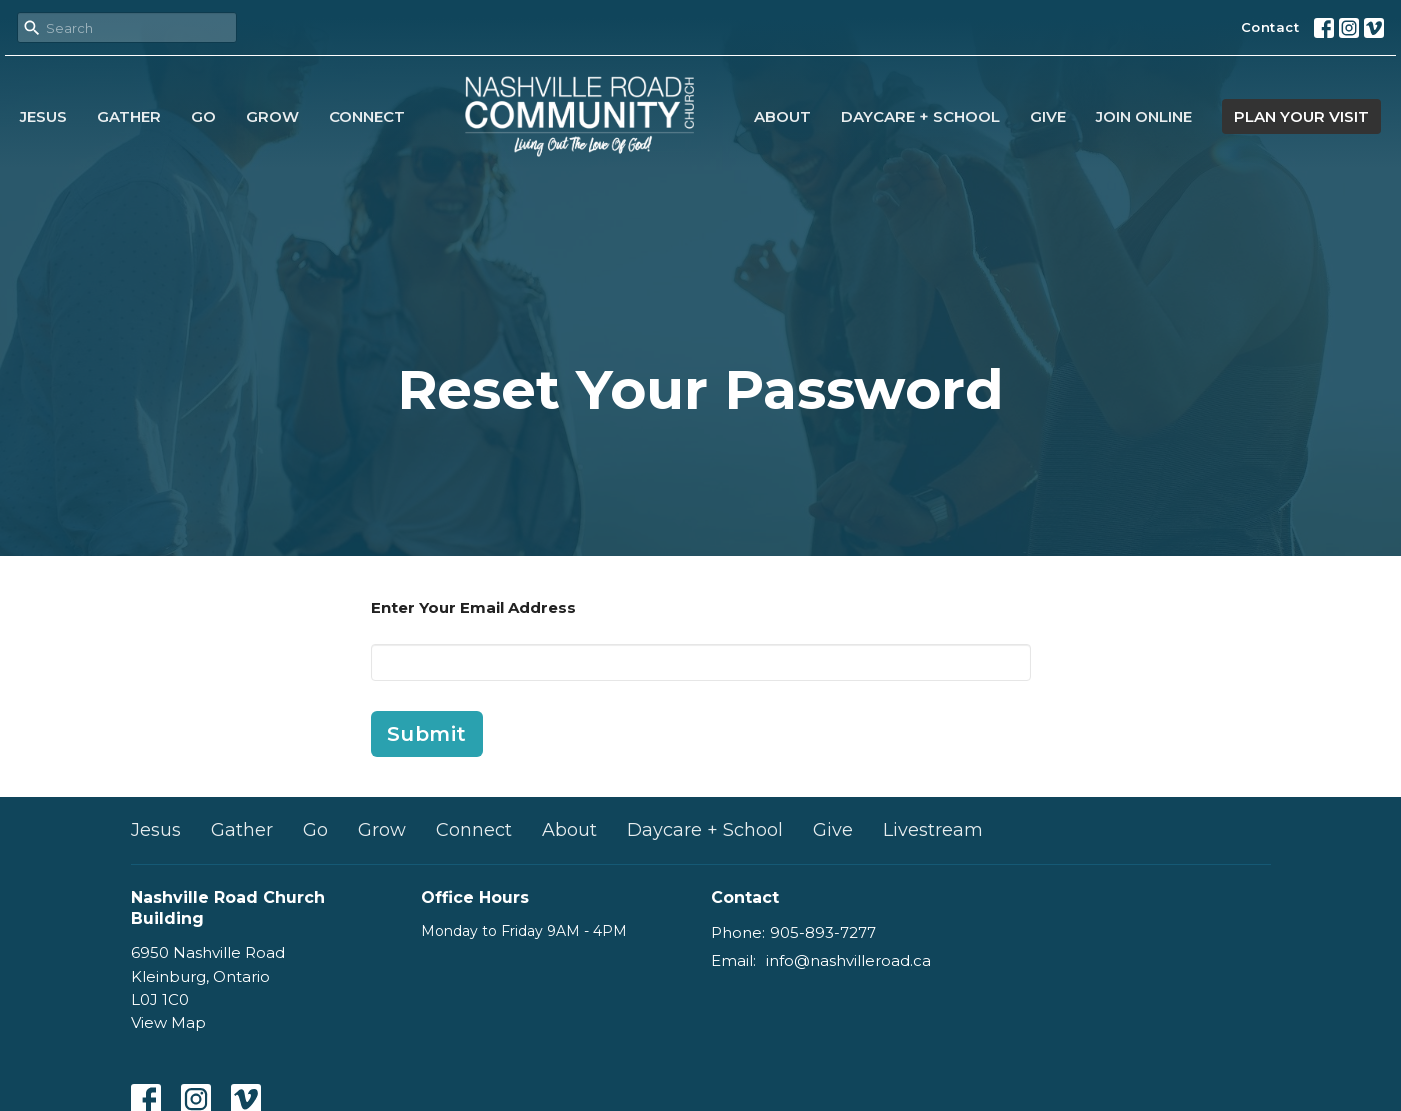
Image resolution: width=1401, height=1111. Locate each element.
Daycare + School (920, 116)
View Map (168, 1022)
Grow (272, 116)
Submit (427, 734)
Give (1048, 116)
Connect (367, 116)
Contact (1270, 27)
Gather (129, 116)
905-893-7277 (823, 932)
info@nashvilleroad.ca (848, 960)
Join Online (1144, 116)
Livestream (933, 830)
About (782, 116)
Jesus (43, 116)
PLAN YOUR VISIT (1301, 116)
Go (203, 116)
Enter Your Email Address (473, 607)
